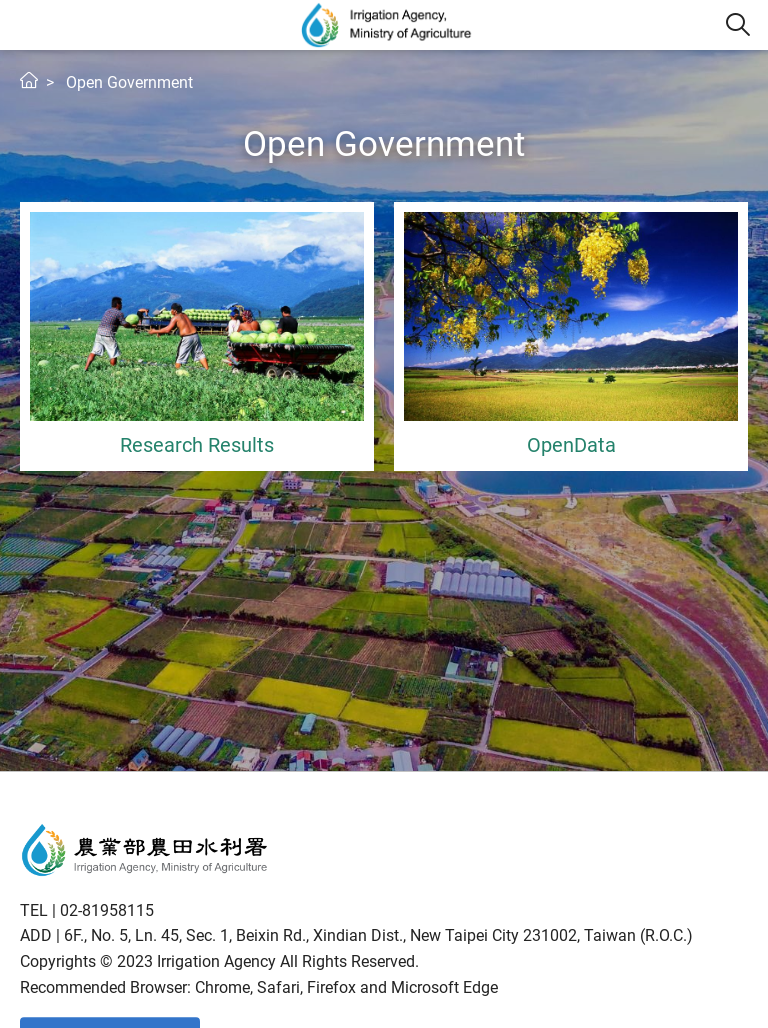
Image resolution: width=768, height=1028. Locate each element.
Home (29, 80)
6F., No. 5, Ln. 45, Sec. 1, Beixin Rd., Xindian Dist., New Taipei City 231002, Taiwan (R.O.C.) (378, 935)
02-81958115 (107, 910)
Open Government (129, 82)
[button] (738, 25)
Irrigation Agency (387, 25)
